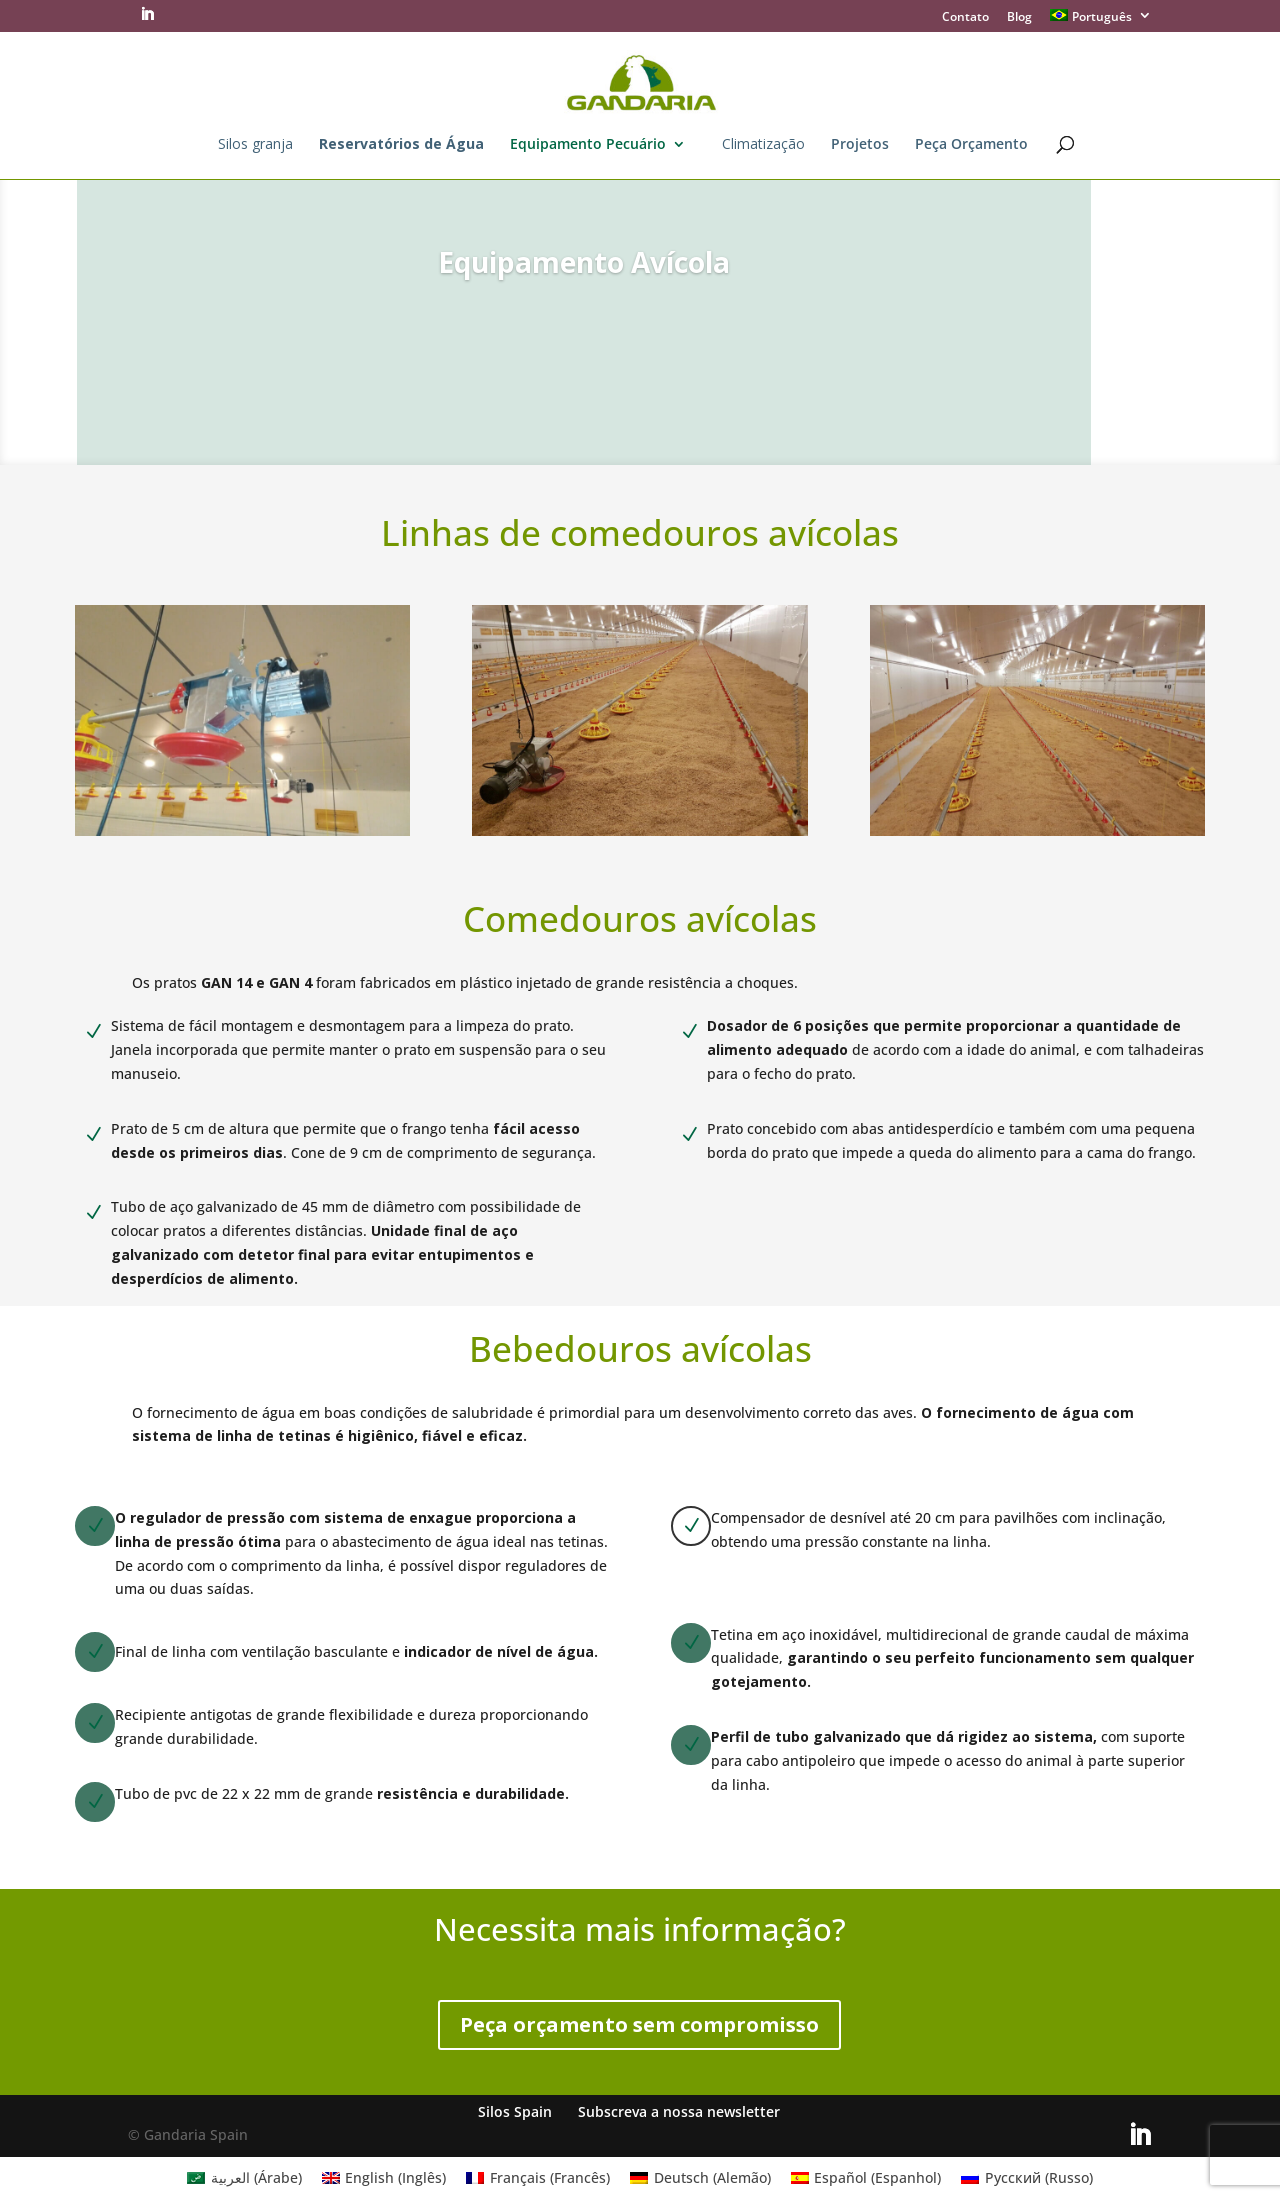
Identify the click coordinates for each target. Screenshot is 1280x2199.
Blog (1019, 18)
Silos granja (255, 145)
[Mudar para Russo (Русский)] (1027, 2178)
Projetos (860, 145)
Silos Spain (515, 2111)
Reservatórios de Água (401, 145)
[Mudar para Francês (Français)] (538, 2178)
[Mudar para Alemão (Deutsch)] (700, 2178)
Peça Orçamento (971, 145)
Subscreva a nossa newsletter (679, 2111)
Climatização (763, 145)
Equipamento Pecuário (588, 145)
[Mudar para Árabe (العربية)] (244, 2178)
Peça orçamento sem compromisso (639, 2024)
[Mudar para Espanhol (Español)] (866, 2178)
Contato (965, 18)
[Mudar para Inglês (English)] (384, 2178)
